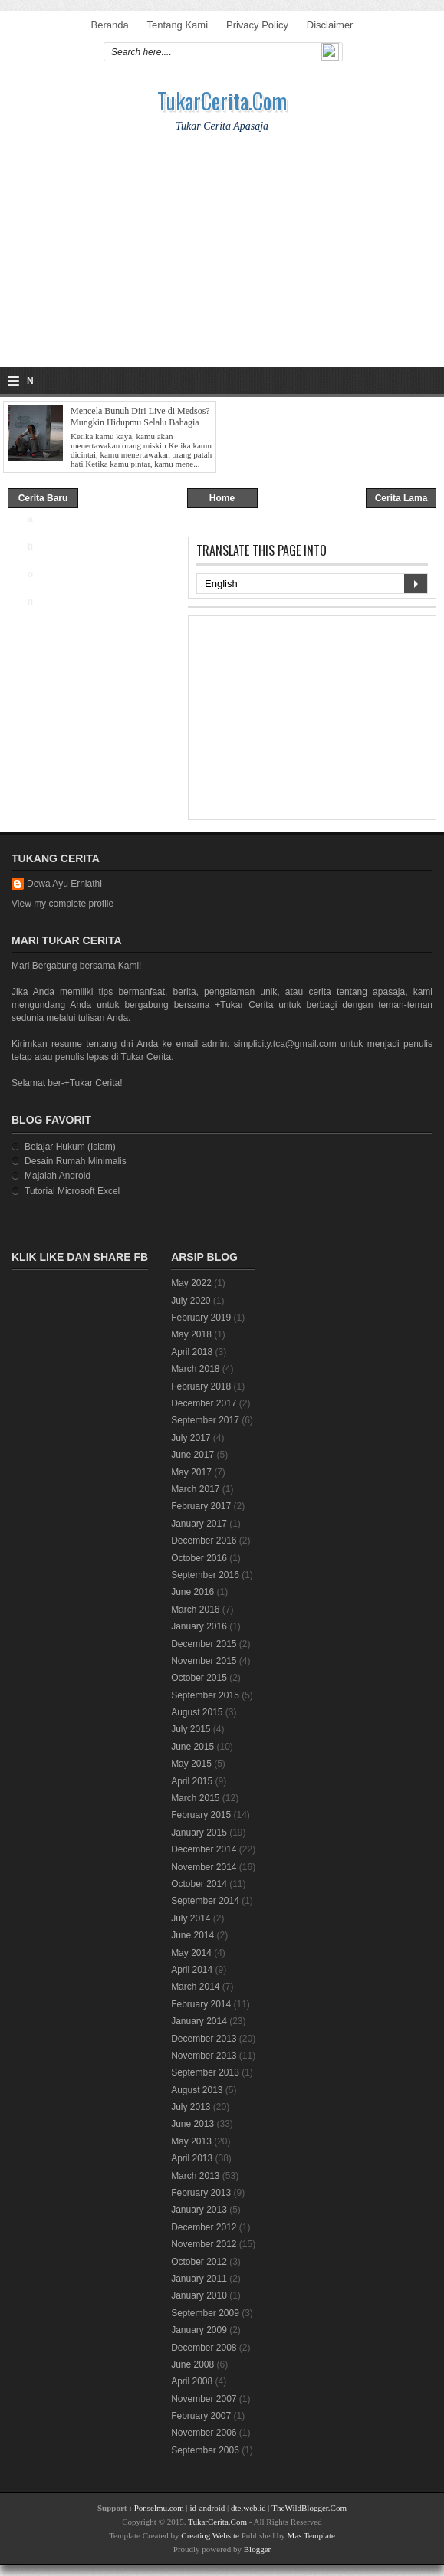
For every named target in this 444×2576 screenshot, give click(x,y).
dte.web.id (248, 2507)
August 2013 (196, 2090)
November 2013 (203, 2055)
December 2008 (203, 2347)
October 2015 (199, 1677)
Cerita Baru (43, 498)
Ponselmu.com (159, 2507)
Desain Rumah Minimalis (76, 1161)
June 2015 (192, 1746)
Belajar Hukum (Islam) (70, 1146)
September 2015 (205, 1695)
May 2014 (191, 1953)
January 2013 (199, 2209)
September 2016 (205, 1575)
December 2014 (203, 1849)
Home (222, 498)
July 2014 (190, 1918)
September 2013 (205, 2072)
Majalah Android (57, 1175)
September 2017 (205, 1420)
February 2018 (201, 1386)
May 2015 (191, 1763)
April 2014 (191, 1969)
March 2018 (195, 1368)
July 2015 (190, 1729)
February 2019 (201, 1317)
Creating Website (210, 2535)
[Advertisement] (222, 260)
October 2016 (199, 1558)
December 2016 (203, 1540)
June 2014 (192, 1935)
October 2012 (199, 2261)
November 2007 (203, 2399)
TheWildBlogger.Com (309, 2507)
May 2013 (191, 2141)
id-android (207, 2507)
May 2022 (191, 1283)
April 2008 (191, 2381)
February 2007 (201, 2415)
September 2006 (205, 2450)
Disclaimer (330, 25)
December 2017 (203, 1403)
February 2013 (201, 2192)
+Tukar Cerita (244, 1004)
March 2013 (195, 2176)
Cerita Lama (401, 498)
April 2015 (191, 1781)
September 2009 (205, 2313)
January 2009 (199, 2330)
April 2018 (191, 1352)
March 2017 (195, 1489)
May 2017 (191, 1472)
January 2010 (199, 2295)
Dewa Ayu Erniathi (64, 883)
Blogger (257, 2549)
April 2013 (191, 2158)
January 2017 (199, 1523)
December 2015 (203, 1644)
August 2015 (196, 1712)
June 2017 (192, 1454)
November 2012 (203, 2244)
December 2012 (203, 2227)
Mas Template (311, 2535)
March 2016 (195, 1609)
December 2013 (203, 2038)
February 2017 (201, 1506)
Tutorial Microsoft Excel (72, 1191)
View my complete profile (62, 903)
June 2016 (192, 1592)
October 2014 (199, 1884)
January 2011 (199, 2278)
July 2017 (190, 1437)
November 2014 (203, 1867)
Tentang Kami (178, 25)
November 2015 (203, 1661)
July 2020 (190, 1300)
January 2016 (199, 1626)
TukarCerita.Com (222, 100)
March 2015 (195, 1798)
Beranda (110, 25)
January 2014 (199, 2021)
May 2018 (191, 1334)
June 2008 (192, 2364)
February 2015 (201, 1815)
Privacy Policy (257, 25)
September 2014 (205, 1900)
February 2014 (201, 2004)
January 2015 (199, 1832)
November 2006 (203, 2432)
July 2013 (190, 2107)
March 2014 (195, 1986)
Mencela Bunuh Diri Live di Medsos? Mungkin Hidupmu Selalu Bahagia (140, 416)
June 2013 (192, 2123)
